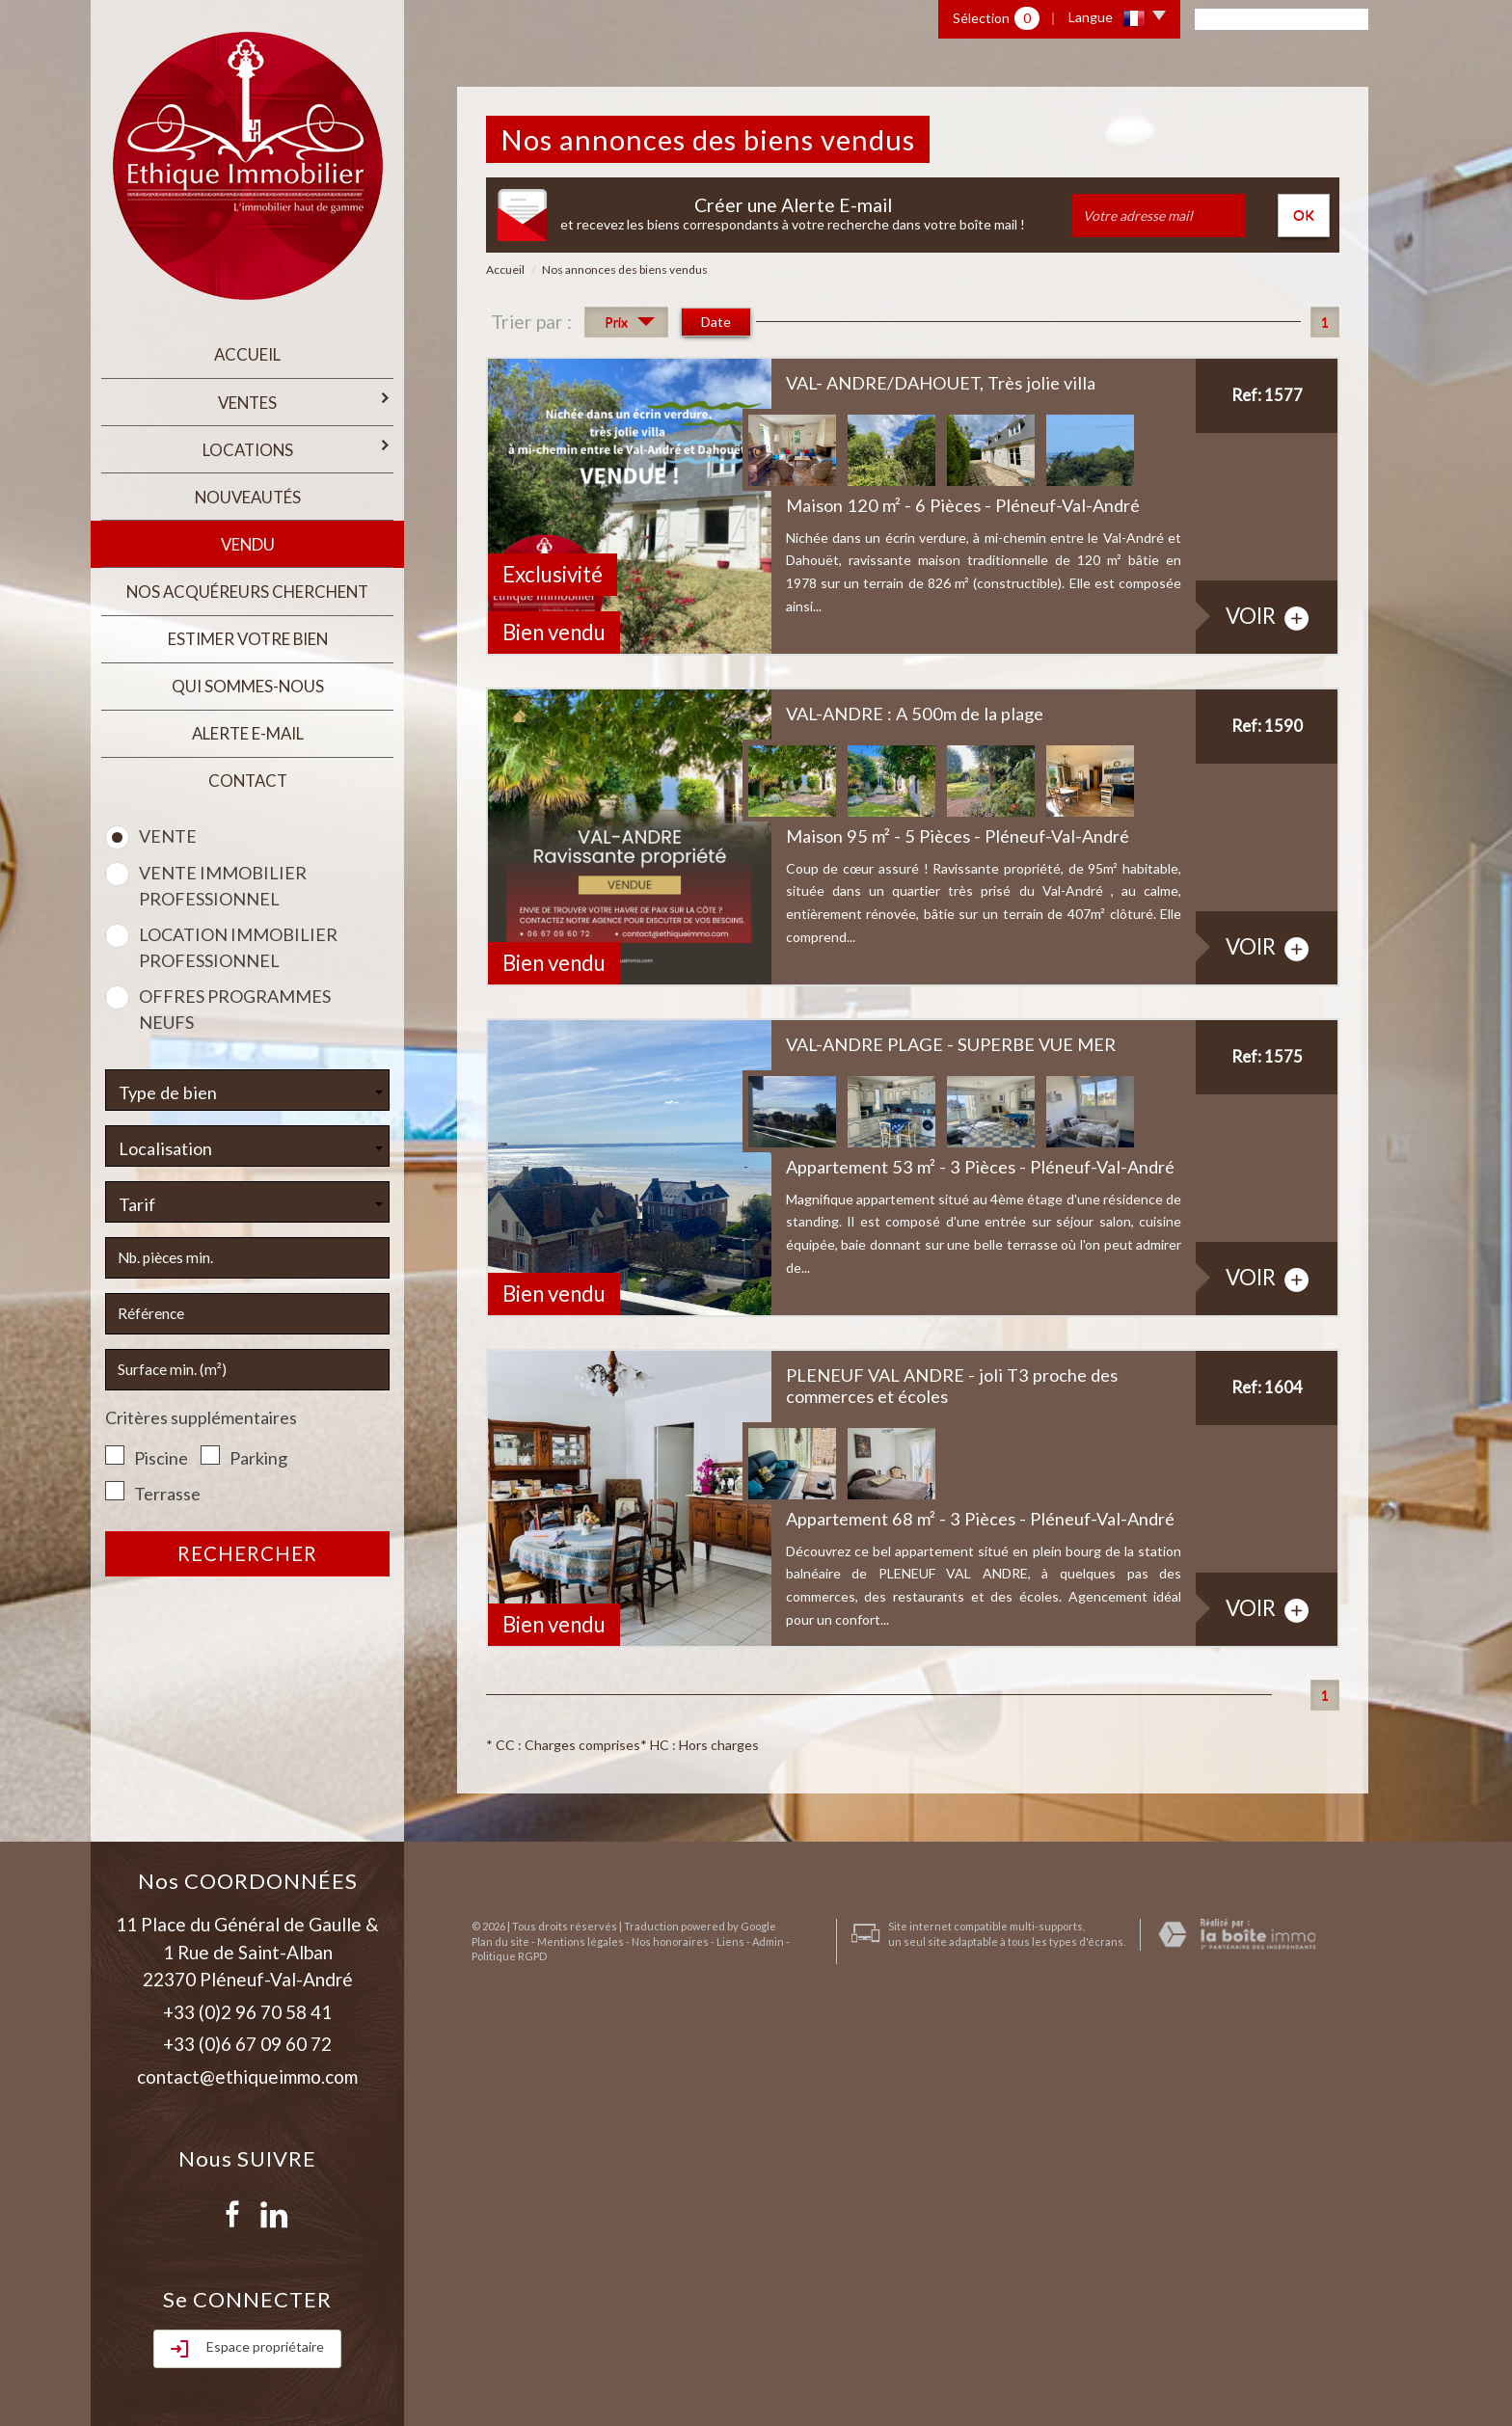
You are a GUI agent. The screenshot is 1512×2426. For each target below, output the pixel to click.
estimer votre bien (248, 620)
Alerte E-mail (248, 710)
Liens (716, 2345)
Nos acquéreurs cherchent (247, 576)
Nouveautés (248, 487)
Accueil (247, 353)
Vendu (248, 532)
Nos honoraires (655, 2345)
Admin (754, 2345)
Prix (630, 324)
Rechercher (247, 1525)
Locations (296, 441)
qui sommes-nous (248, 665)
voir (1267, 617)
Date (716, 321)
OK (1303, 214)
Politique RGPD (494, 2360)
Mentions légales (566, 2345)
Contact (247, 754)
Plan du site (486, 2345)
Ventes (304, 397)
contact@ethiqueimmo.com (247, 2076)
